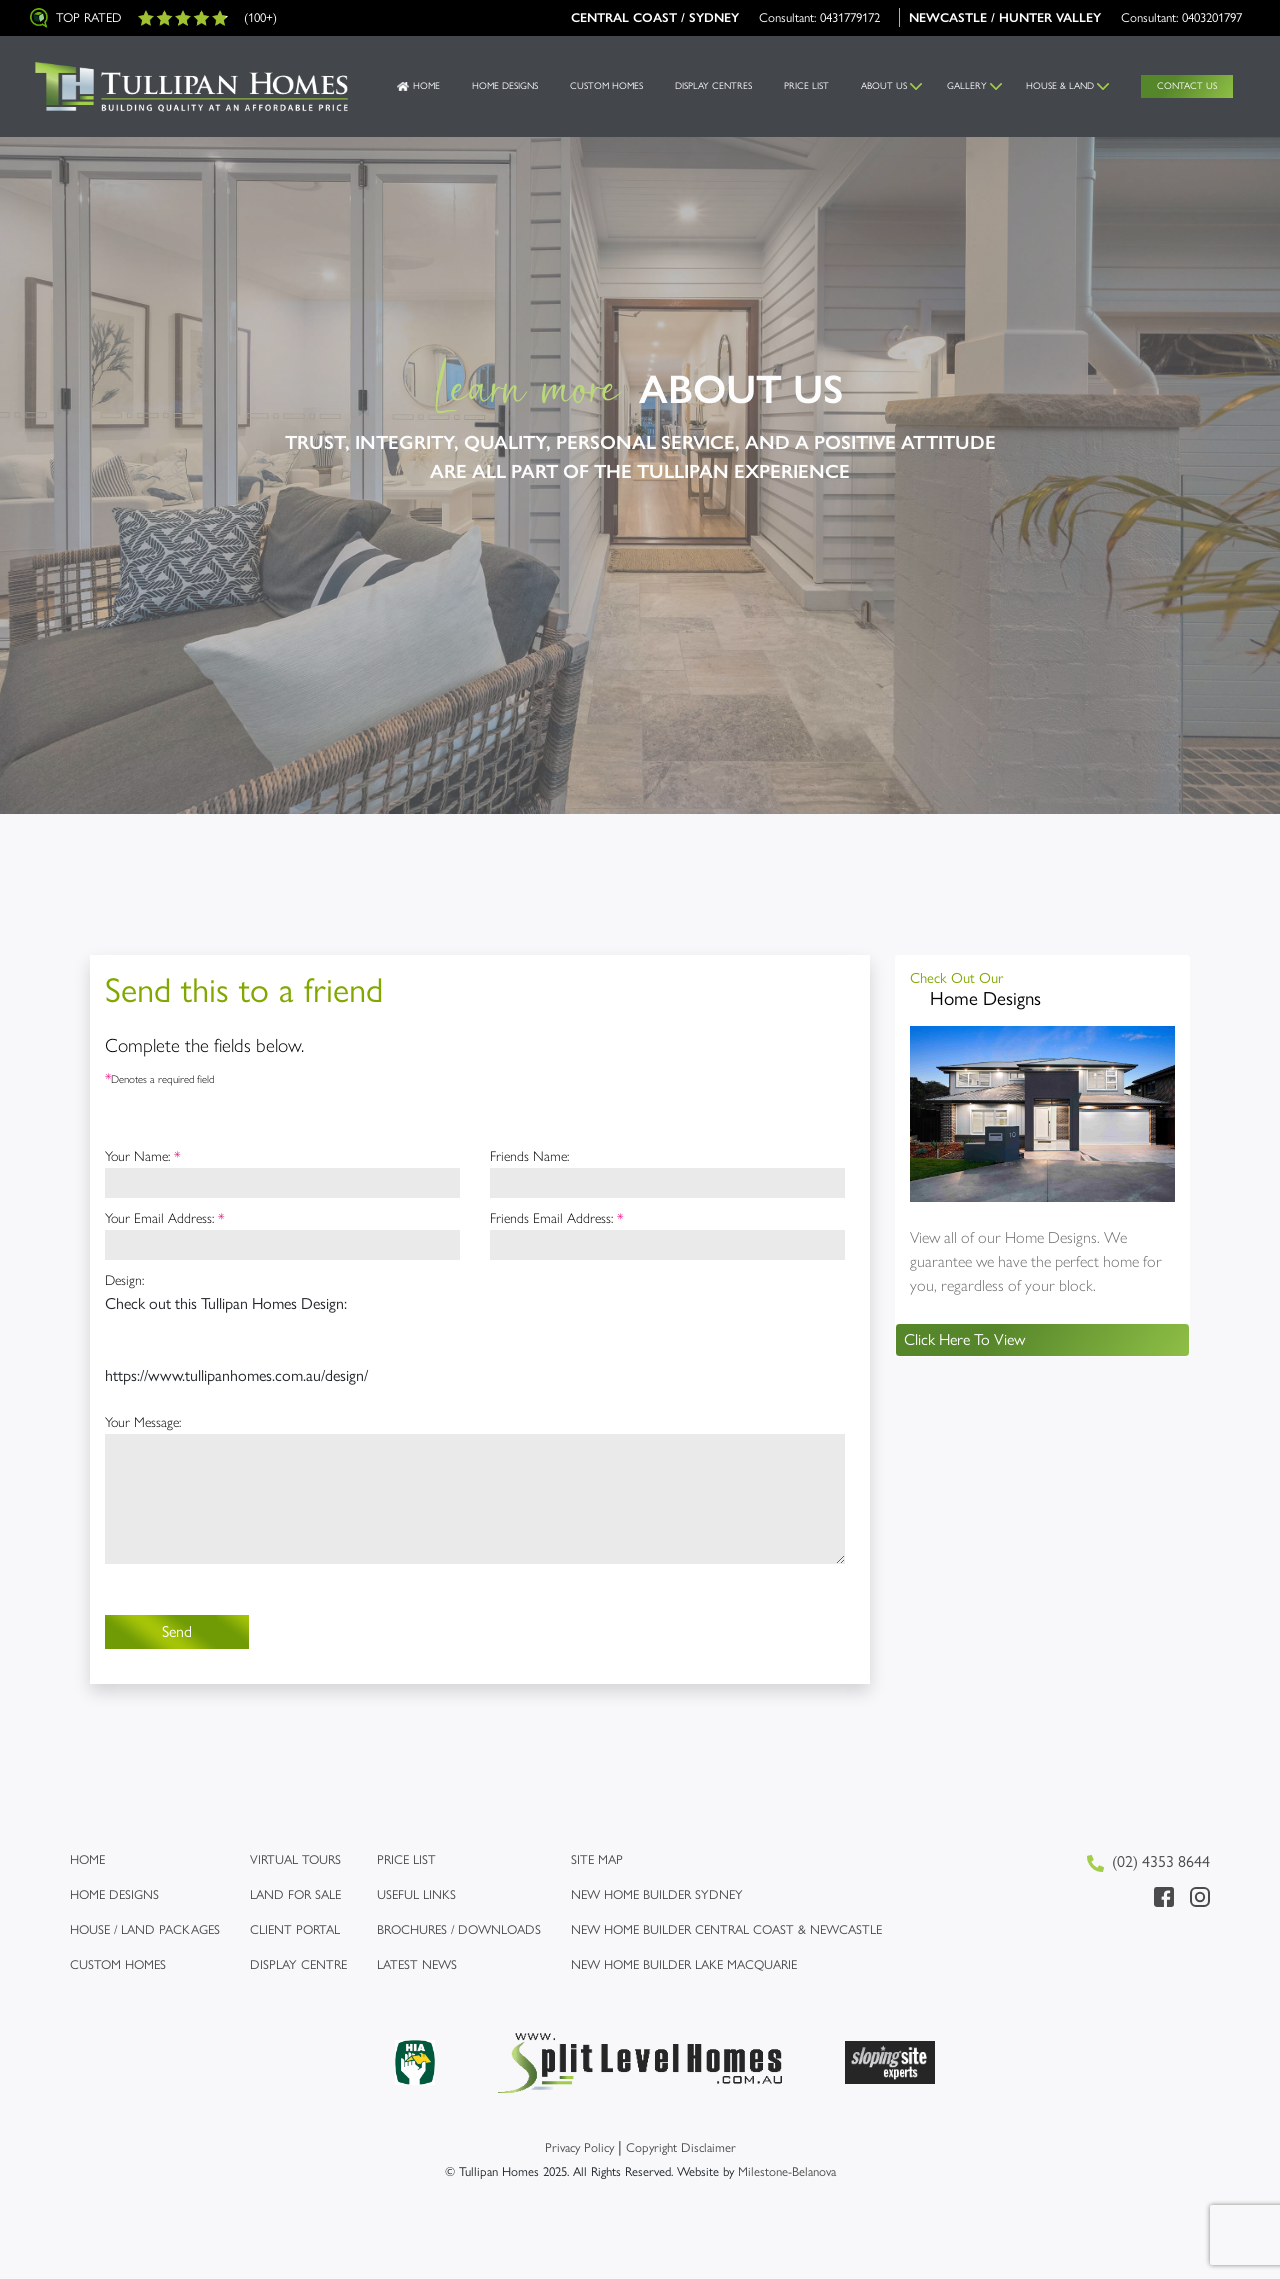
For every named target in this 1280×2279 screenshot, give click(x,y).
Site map (597, 1859)
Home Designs (505, 85)
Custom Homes (606, 85)
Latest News (417, 1964)
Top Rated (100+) (153, 18)
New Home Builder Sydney (657, 1894)
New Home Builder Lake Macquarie (684, 1964)
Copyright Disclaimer (681, 2147)
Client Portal (295, 1929)
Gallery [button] (967, 85)
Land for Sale (295, 1894)
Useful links (416, 1894)
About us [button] (884, 85)
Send (177, 1631)
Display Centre (298, 1964)
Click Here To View (964, 1339)
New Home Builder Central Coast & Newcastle (726, 1929)
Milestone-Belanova (787, 2171)
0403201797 (1212, 17)
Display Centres (713, 85)
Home (426, 85)
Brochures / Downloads (459, 1929)
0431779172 (850, 17)
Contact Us (1187, 85)
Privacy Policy (579, 2147)
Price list (406, 1859)
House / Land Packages (145, 1929)
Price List (806, 85)
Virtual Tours (295, 1859)
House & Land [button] (1060, 85)
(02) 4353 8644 (1148, 1862)
